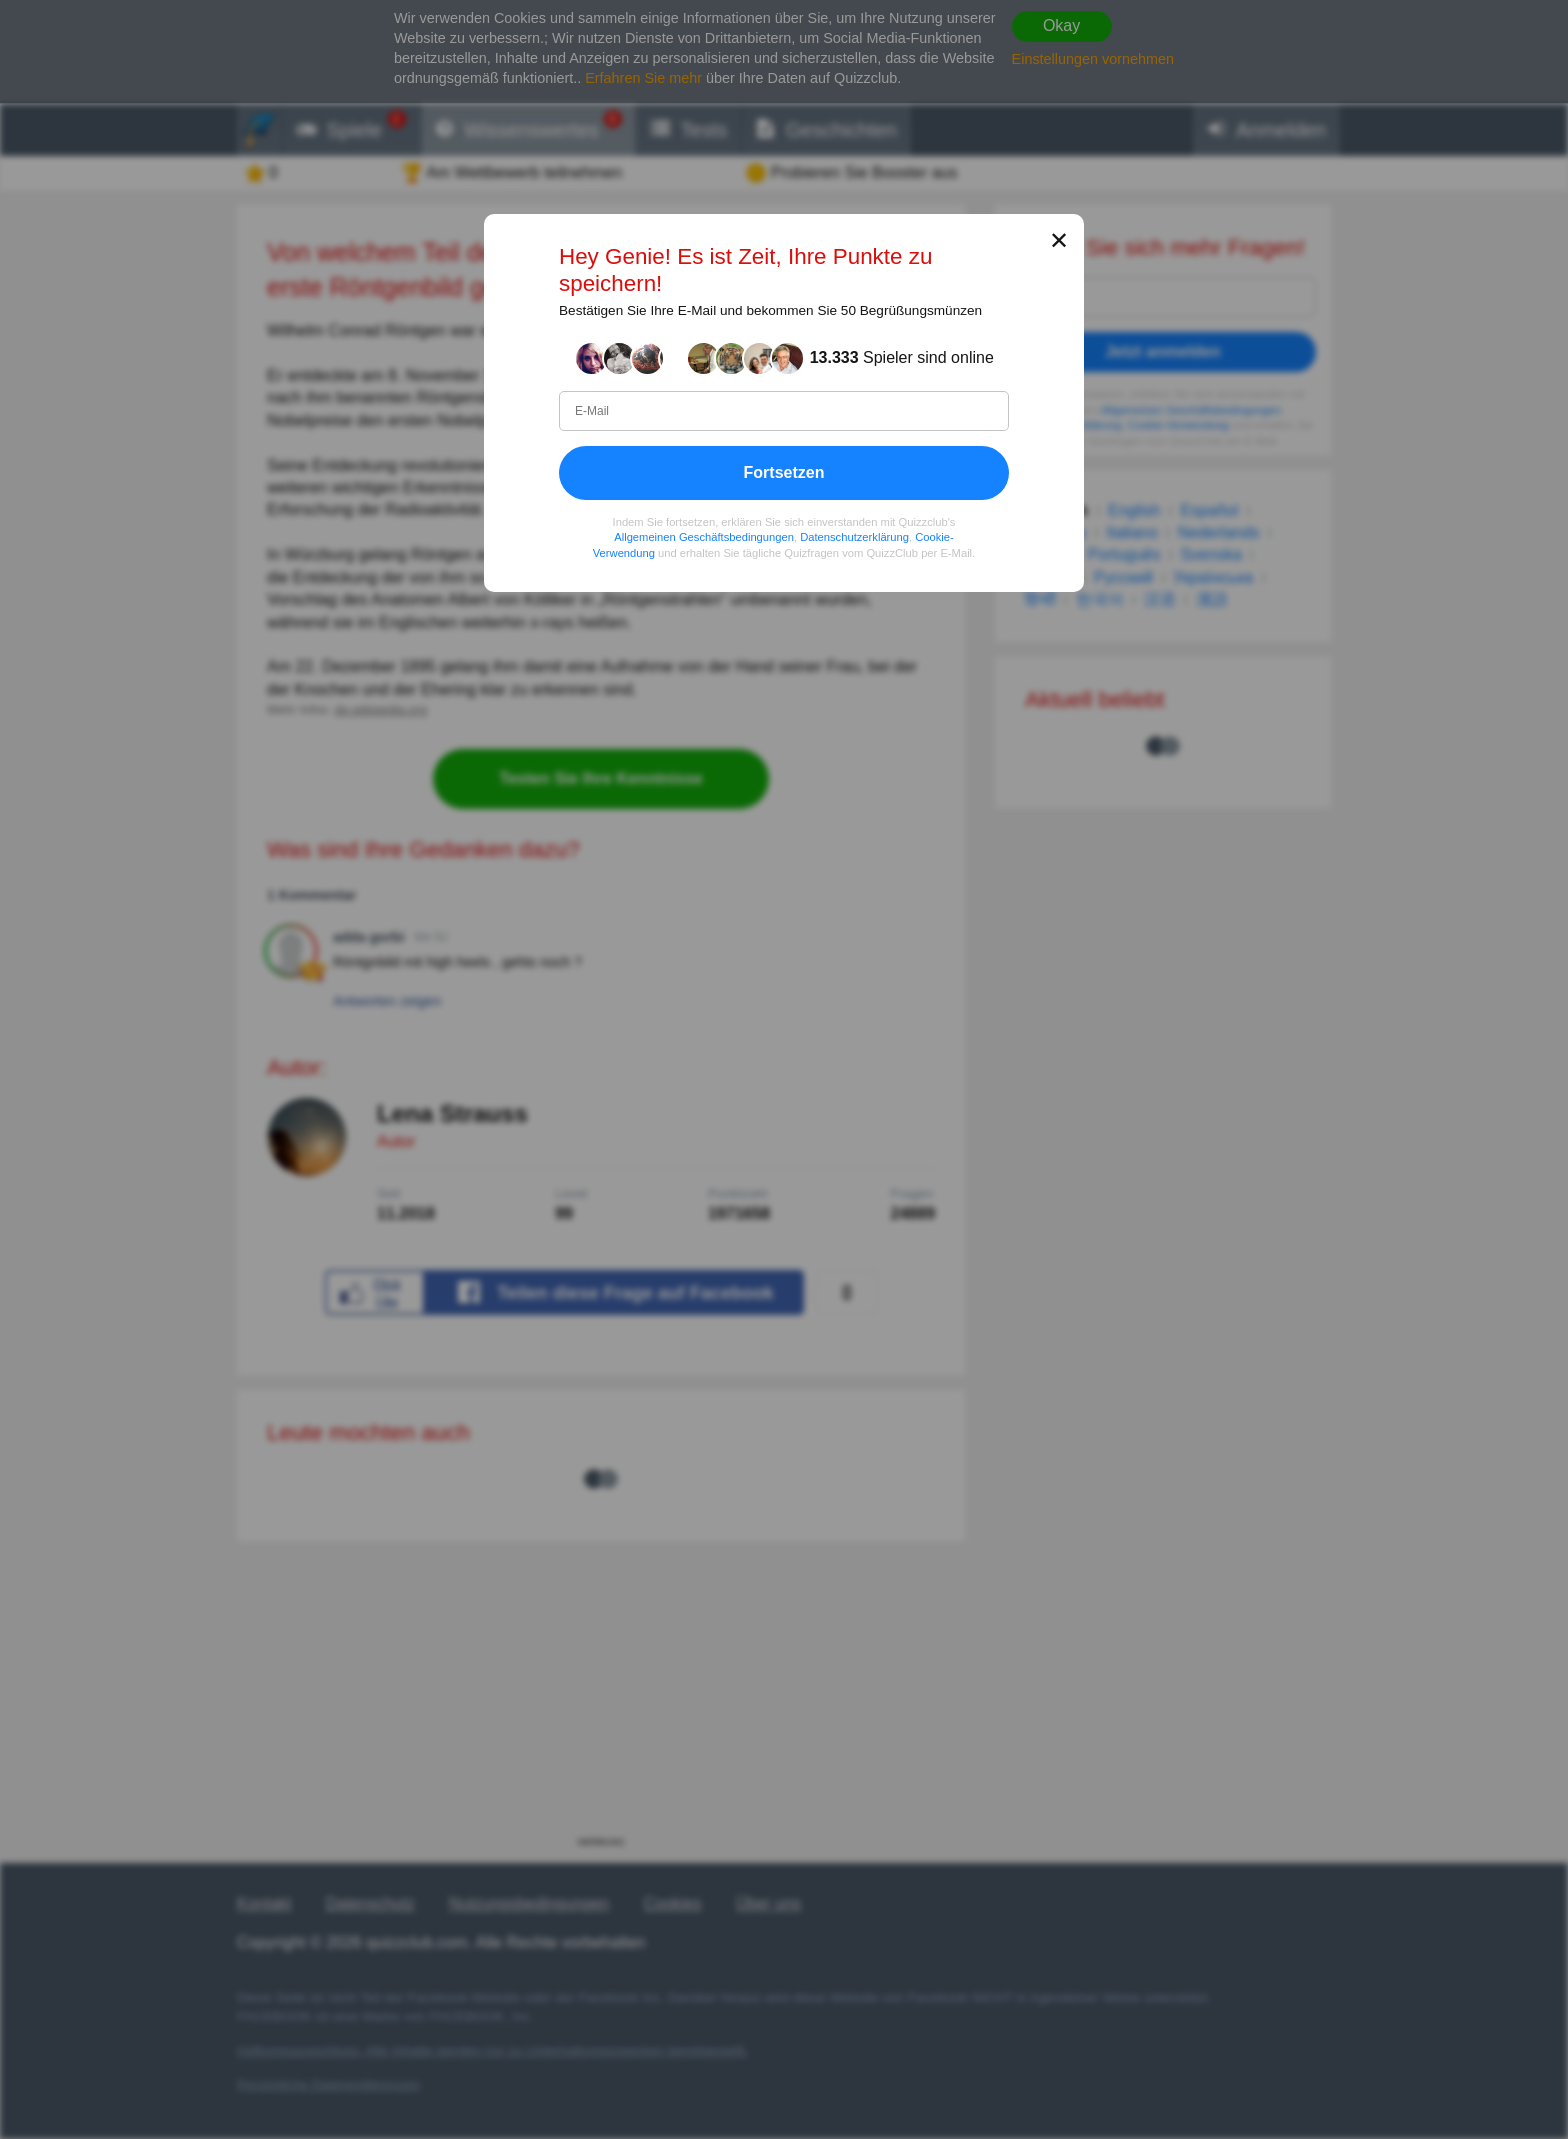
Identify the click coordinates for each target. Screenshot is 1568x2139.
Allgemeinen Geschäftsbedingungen (704, 537)
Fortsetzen (784, 472)
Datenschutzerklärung (854, 537)
